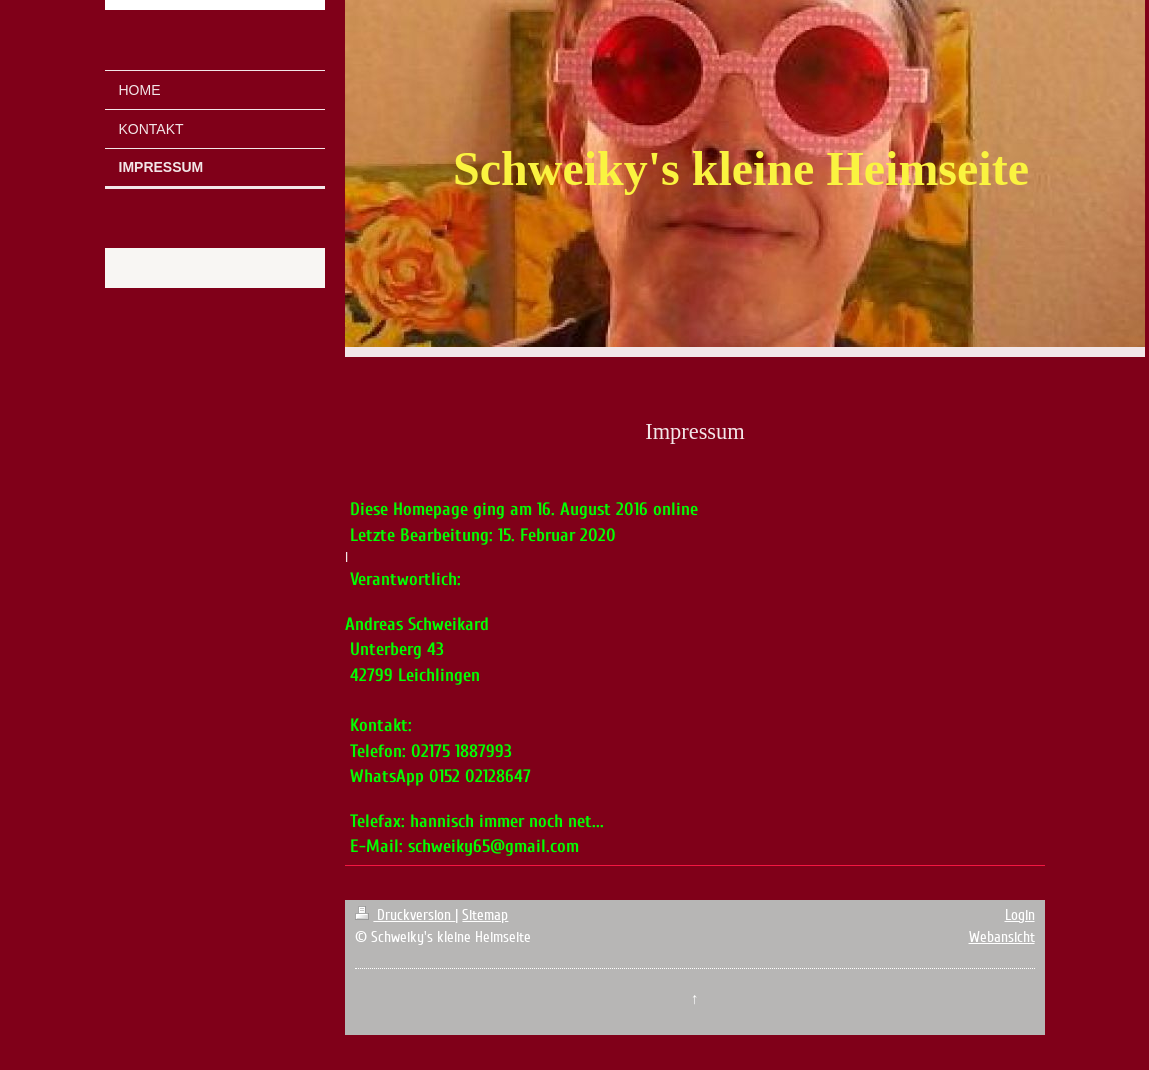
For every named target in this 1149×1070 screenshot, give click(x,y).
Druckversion (405, 915)
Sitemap (485, 915)
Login (1020, 915)
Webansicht (1002, 937)
